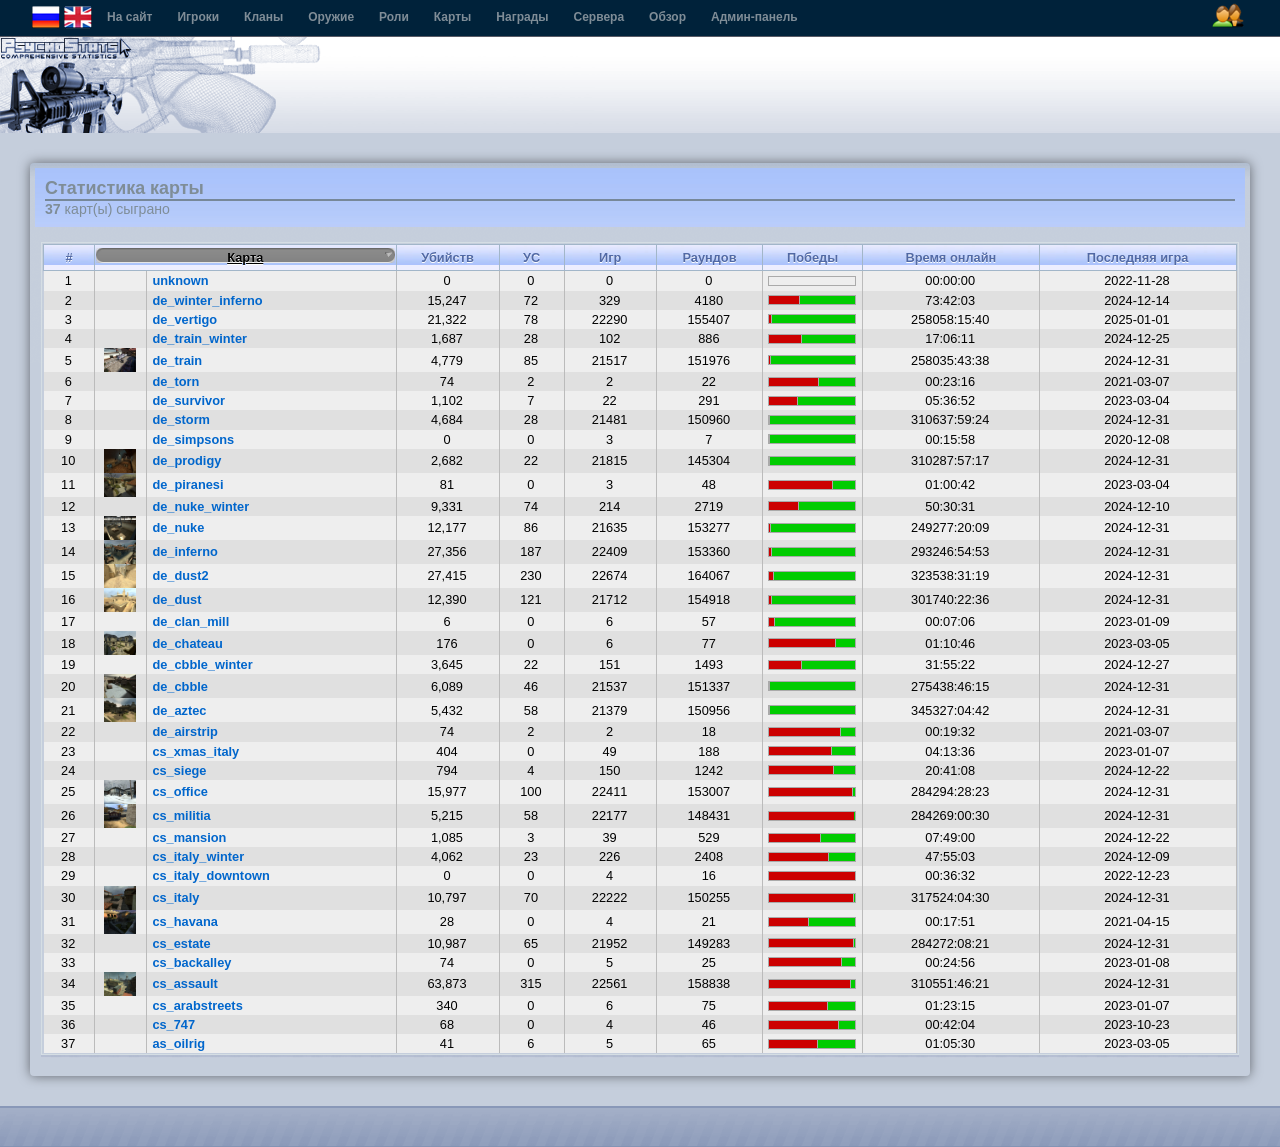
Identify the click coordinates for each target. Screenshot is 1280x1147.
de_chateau (187, 643)
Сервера (599, 17)
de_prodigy (186, 460)
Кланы (263, 17)
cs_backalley (191, 962)
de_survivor (188, 400)
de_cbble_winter (202, 664)
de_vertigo (184, 319)
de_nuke (178, 527)
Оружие (331, 17)
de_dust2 (180, 575)
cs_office (179, 791)
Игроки (198, 17)
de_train (177, 360)
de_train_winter (199, 338)
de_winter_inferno (207, 300)
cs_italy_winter (198, 856)
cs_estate (181, 943)
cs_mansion (189, 837)
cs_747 (173, 1024)
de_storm (181, 419)
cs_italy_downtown (210, 875)
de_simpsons (193, 439)
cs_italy (175, 897)
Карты (452, 17)
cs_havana (184, 921)
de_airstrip (184, 731)
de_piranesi (187, 484)
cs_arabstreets (197, 1005)
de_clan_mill (190, 621)
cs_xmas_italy (195, 751)
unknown (180, 280)
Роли (394, 17)
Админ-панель (754, 17)
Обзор (667, 17)
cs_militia (181, 815)
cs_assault (184, 983)
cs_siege (179, 770)
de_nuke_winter (200, 506)
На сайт (129, 17)
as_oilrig (178, 1043)
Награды (522, 17)
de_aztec (179, 710)
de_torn (175, 381)
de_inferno (184, 551)
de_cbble (179, 686)
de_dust (176, 599)
